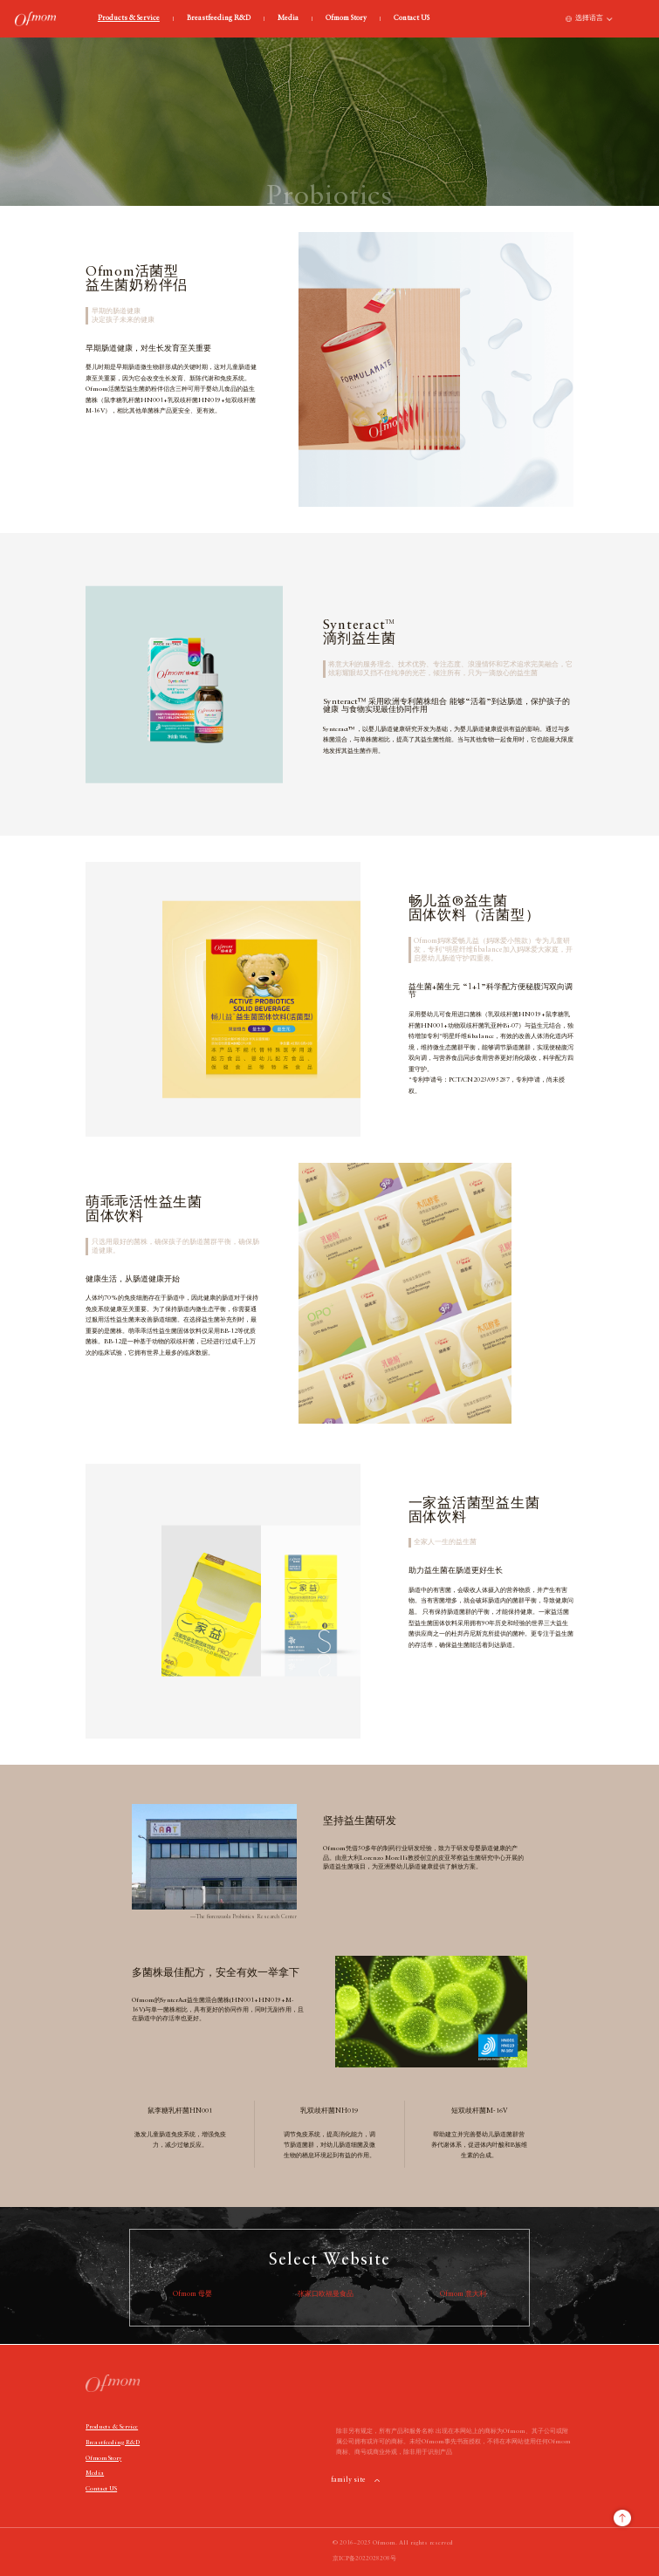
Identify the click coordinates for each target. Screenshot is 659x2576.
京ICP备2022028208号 (364, 2559)
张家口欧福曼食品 (326, 2294)
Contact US (411, 19)
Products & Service (129, 19)
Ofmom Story (346, 19)
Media (288, 19)
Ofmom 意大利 (463, 2294)
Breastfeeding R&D (219, 19)
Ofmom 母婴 (192, 2294)
